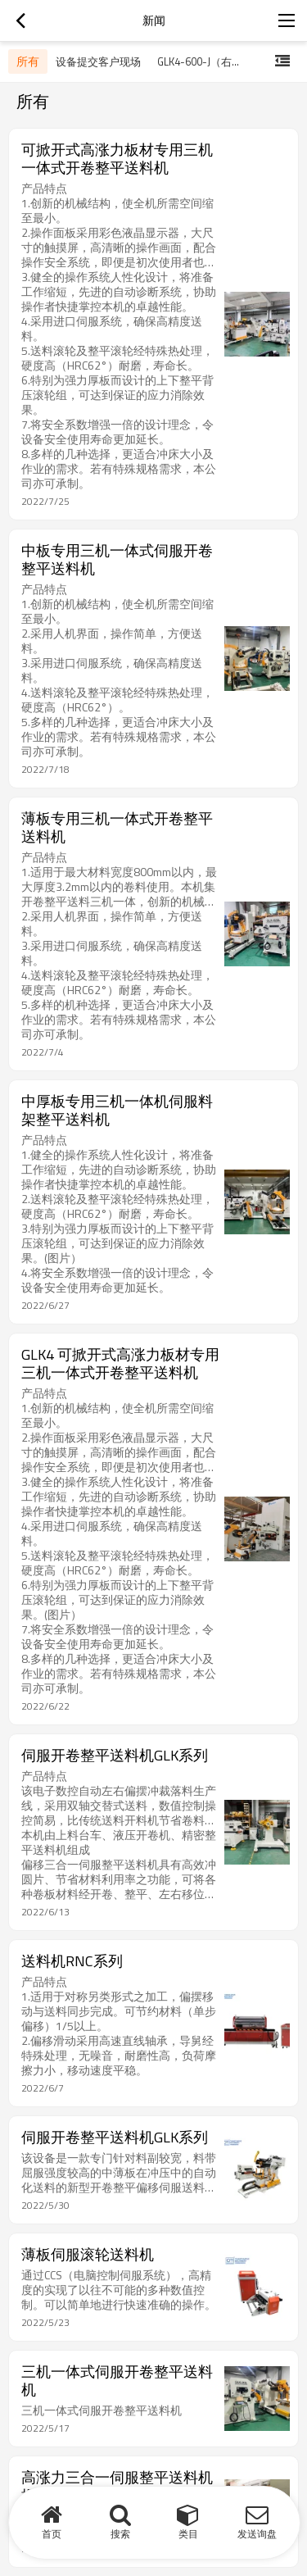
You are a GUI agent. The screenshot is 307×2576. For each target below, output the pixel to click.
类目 (188, 2534)
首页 (51, 2534)
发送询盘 (257, 2534)
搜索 (120, 2534)
